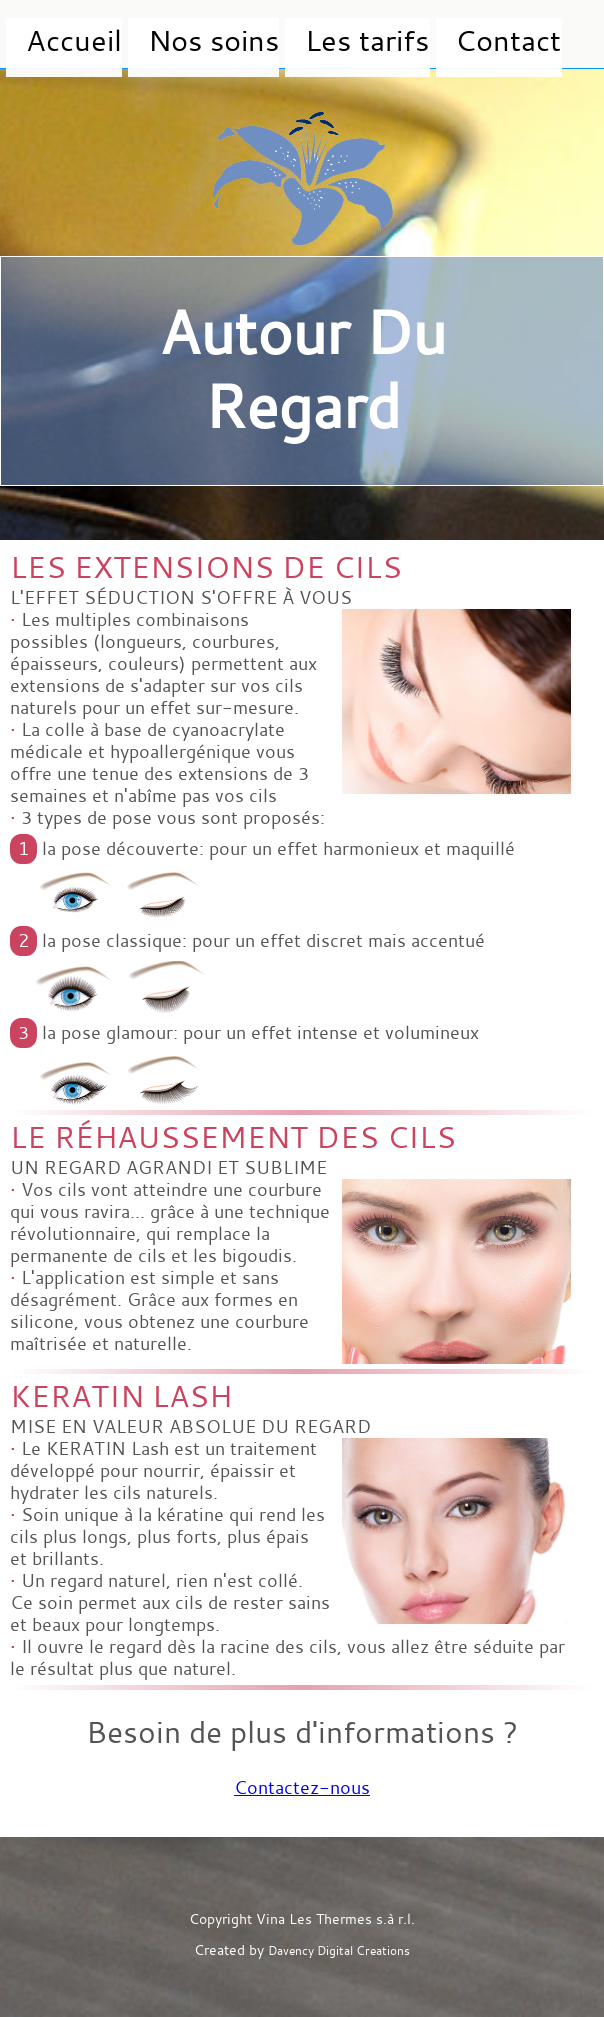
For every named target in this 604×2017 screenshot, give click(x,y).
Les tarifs (261, 35)
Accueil (48, 35)
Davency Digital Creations (339, 1951)
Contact (363, 35)
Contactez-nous (302, 1788)
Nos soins (150, 35)
